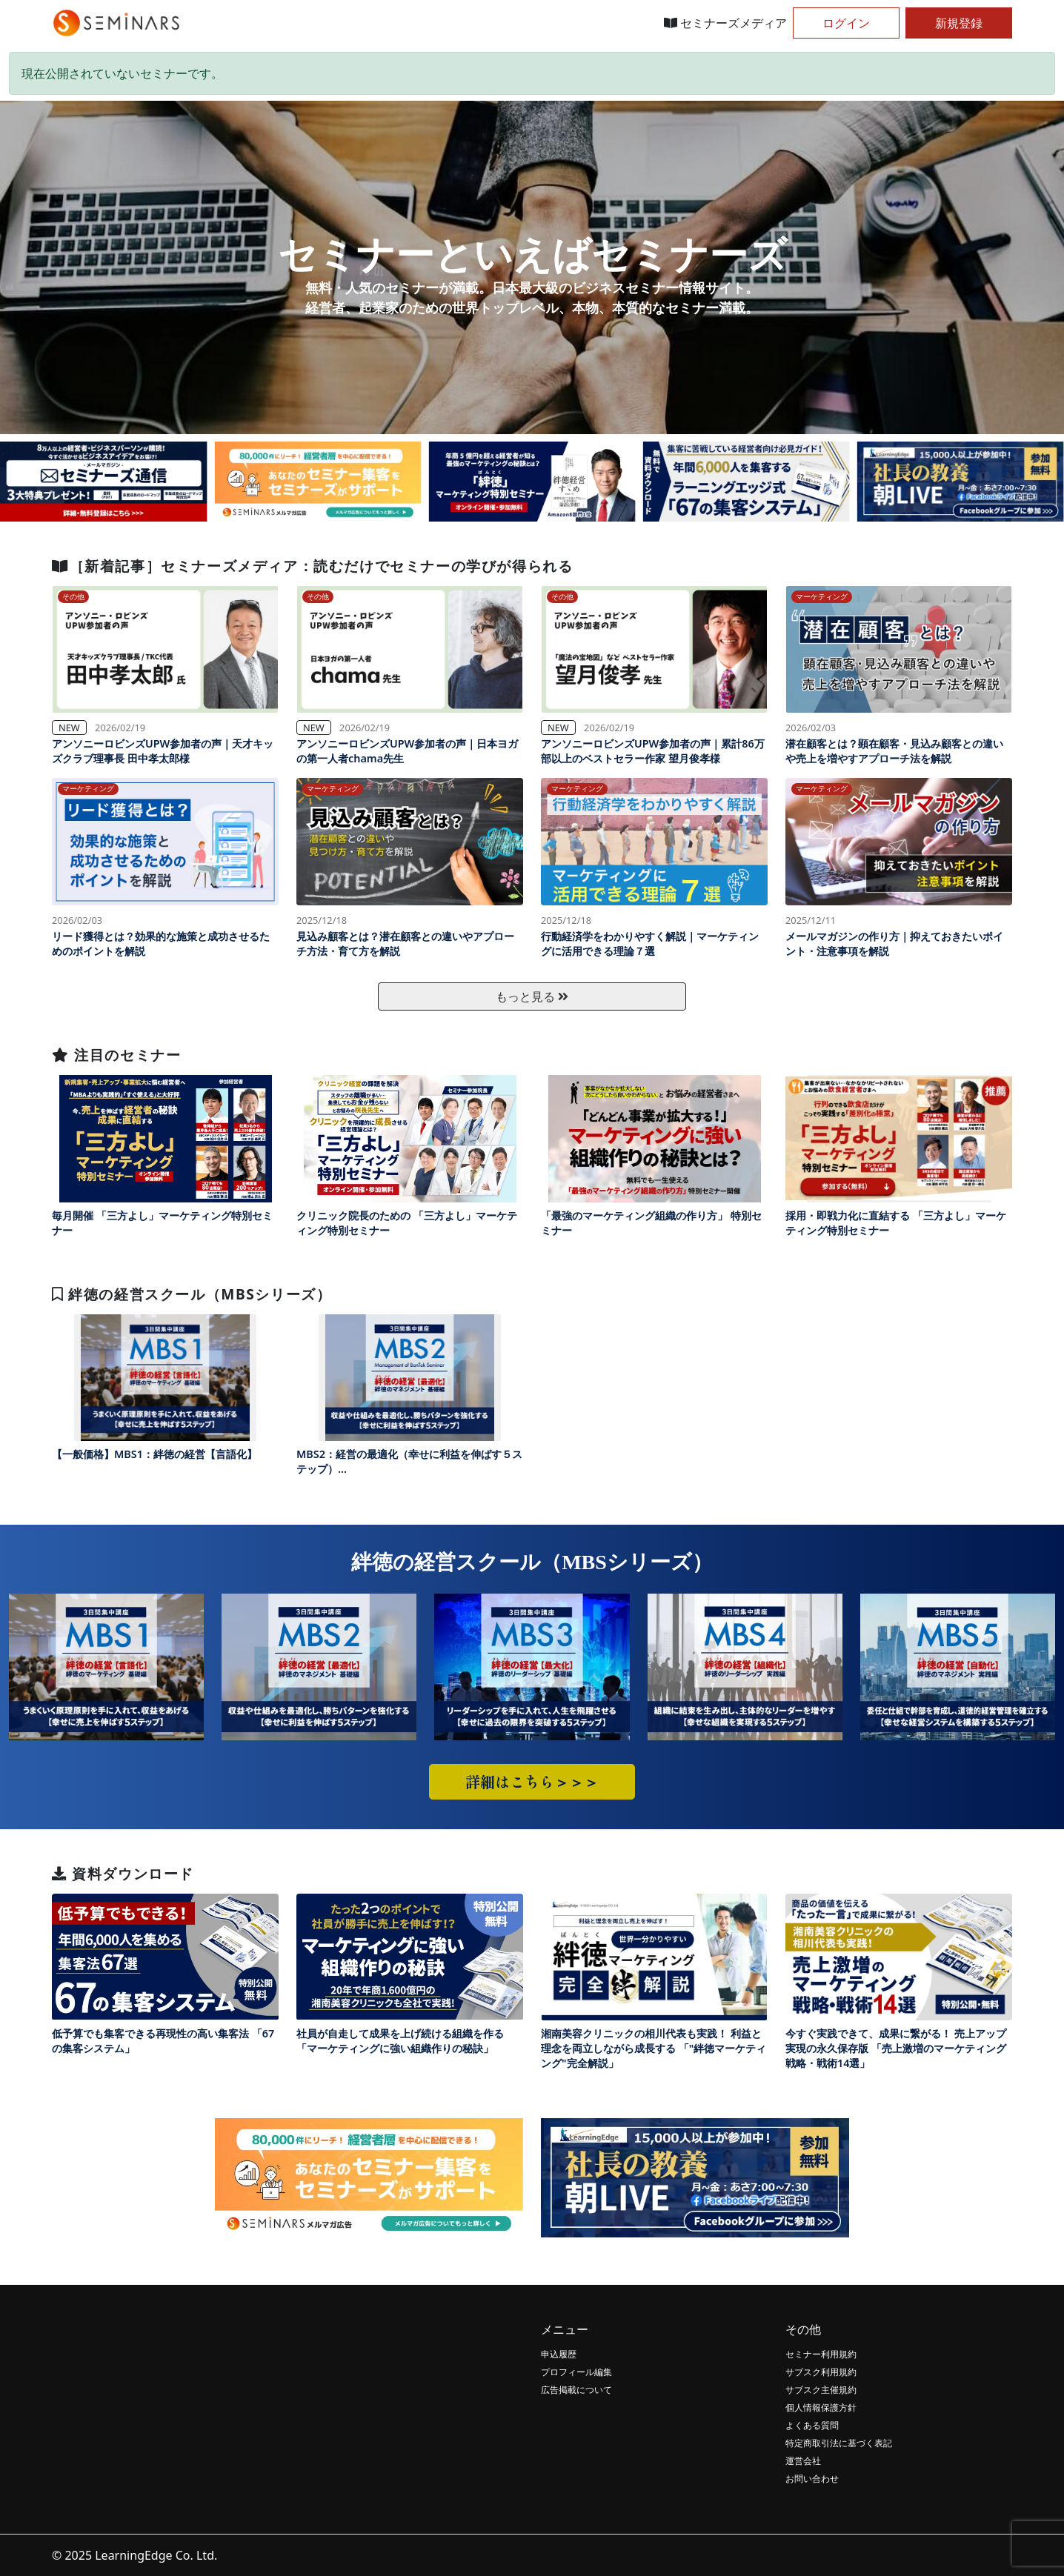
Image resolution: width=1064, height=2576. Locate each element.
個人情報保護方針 (821, 2407)
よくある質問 (812, 2425)
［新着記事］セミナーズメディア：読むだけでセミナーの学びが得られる (312, 566)
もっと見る (532, 996)
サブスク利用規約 (821, 2372)
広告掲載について (576, 2389)
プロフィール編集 (576, 2372)
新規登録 (958, 23)
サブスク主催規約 (821, 2389)
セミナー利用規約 (821, 2354)
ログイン (846, 23)
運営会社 (803, 2460)
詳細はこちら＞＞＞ (532, 1781)
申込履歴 (558, 2354)
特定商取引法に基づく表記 (838, 2443)
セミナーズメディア (725, 23)
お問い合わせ (812, 2478)
